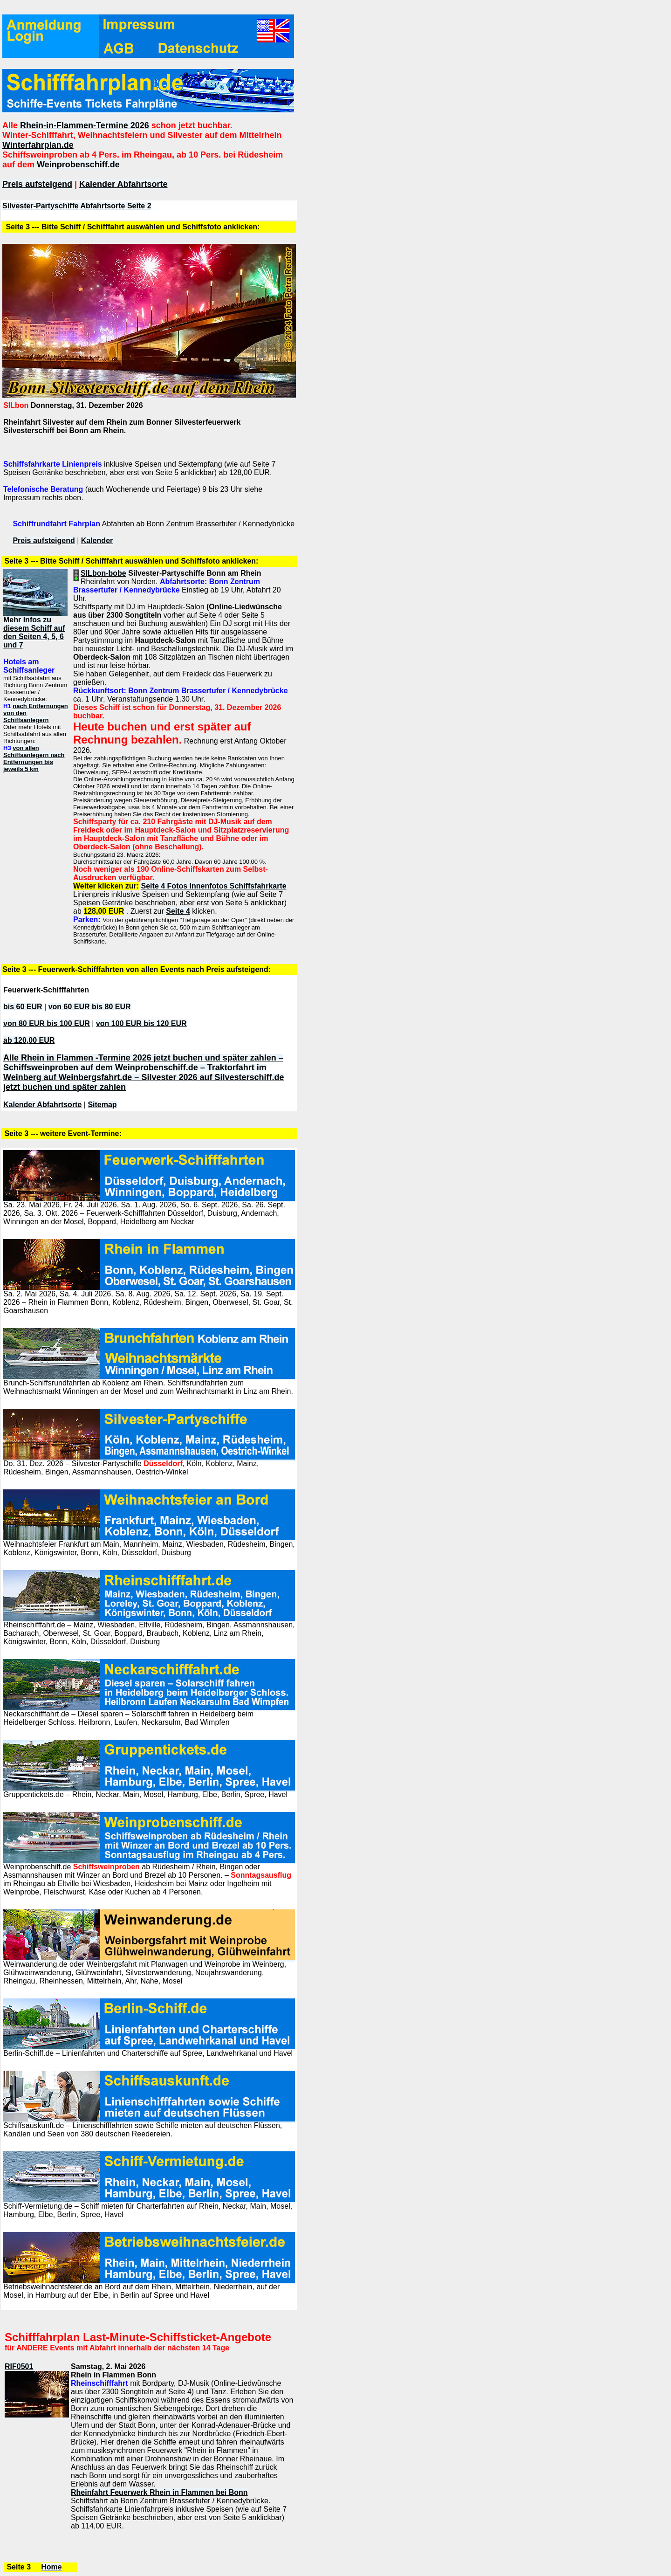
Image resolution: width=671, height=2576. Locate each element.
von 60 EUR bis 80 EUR (89, 1007)
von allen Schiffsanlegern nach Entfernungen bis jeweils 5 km (33, 758)
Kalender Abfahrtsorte (123, 184)
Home (51, 2567)
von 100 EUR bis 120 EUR (141, 1023)
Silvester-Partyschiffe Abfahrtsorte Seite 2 (76, 206)
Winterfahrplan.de (38, 145)
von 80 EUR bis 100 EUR (46, 1023)
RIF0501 (19, 2366)
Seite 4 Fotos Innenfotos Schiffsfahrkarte (214, 886)
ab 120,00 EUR (29, 1040)
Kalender (97, 540)
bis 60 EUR (22, 1007)
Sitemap (102, 1105)
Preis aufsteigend (37, 184)
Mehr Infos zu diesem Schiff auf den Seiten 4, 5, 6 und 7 (34, 632)
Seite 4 (178, 911)
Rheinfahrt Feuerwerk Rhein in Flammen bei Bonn (159, 2492)
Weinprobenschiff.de (78, 164)
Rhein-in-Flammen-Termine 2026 (84, 125)
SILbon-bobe (103, 573)
